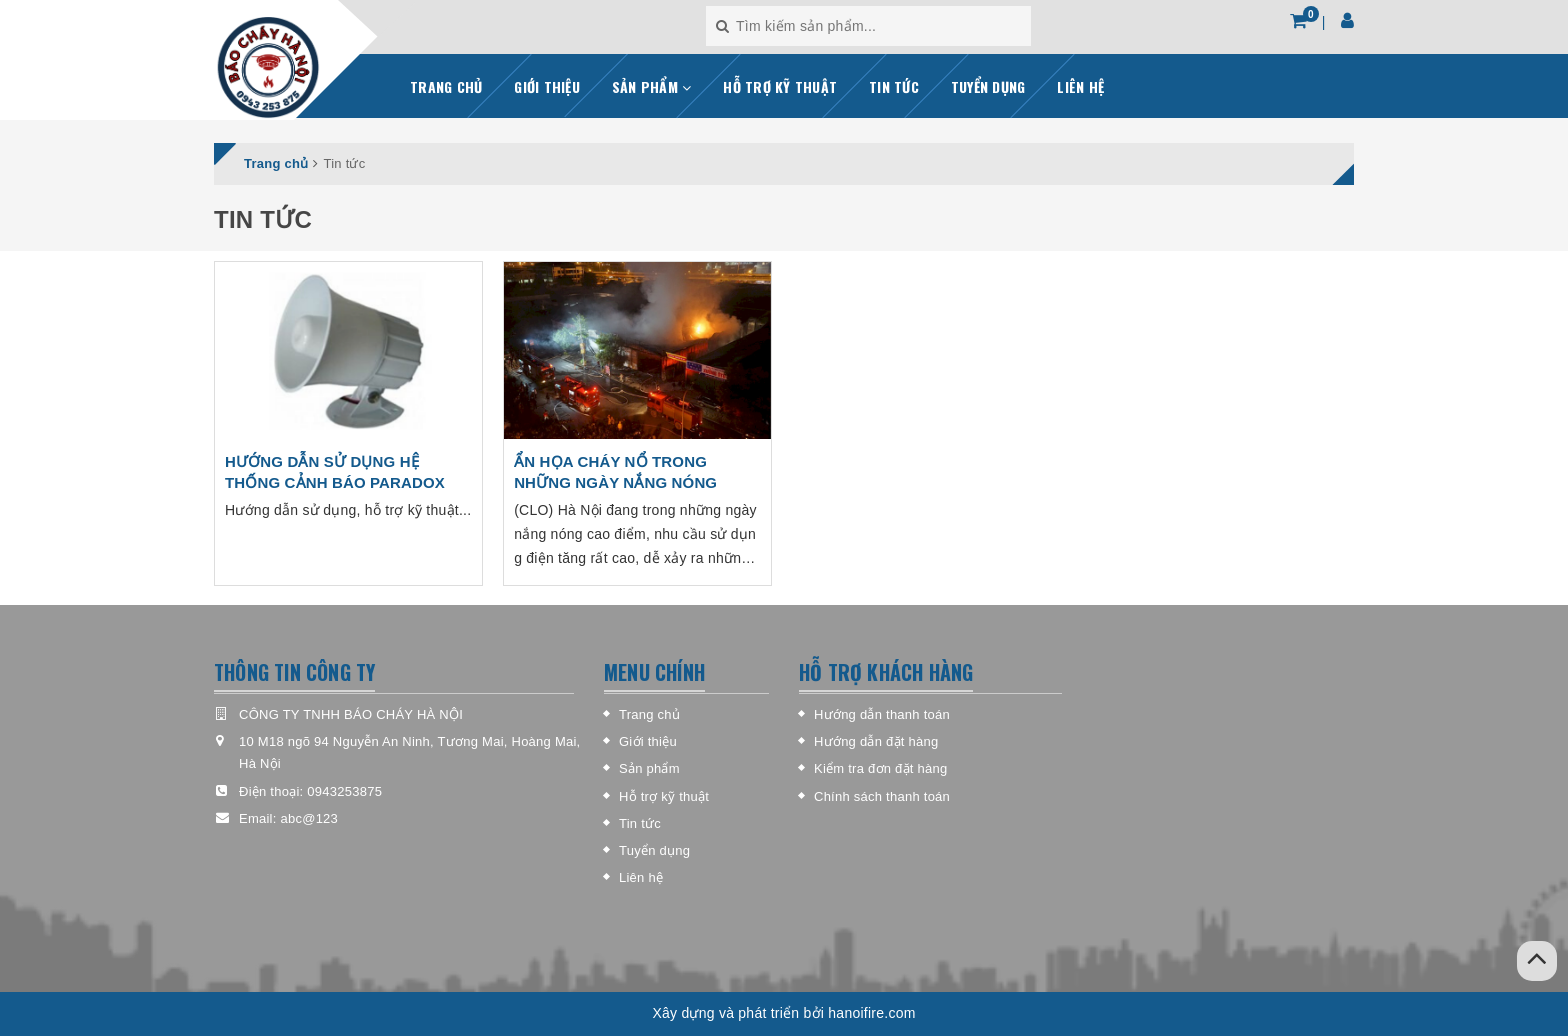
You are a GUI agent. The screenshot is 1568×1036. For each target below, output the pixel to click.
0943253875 (344, 791)
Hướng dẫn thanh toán (882, 714)
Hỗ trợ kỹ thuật (664, 796)
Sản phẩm (649, 768)
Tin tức (640, 823)
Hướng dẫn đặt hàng (876, 741)
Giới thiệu (648, 741)
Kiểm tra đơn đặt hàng (880, 768)
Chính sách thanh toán (882, 796)
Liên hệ (641, 877)
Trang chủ (649, 714)
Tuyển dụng (654, 850)
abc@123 (309, 818)
